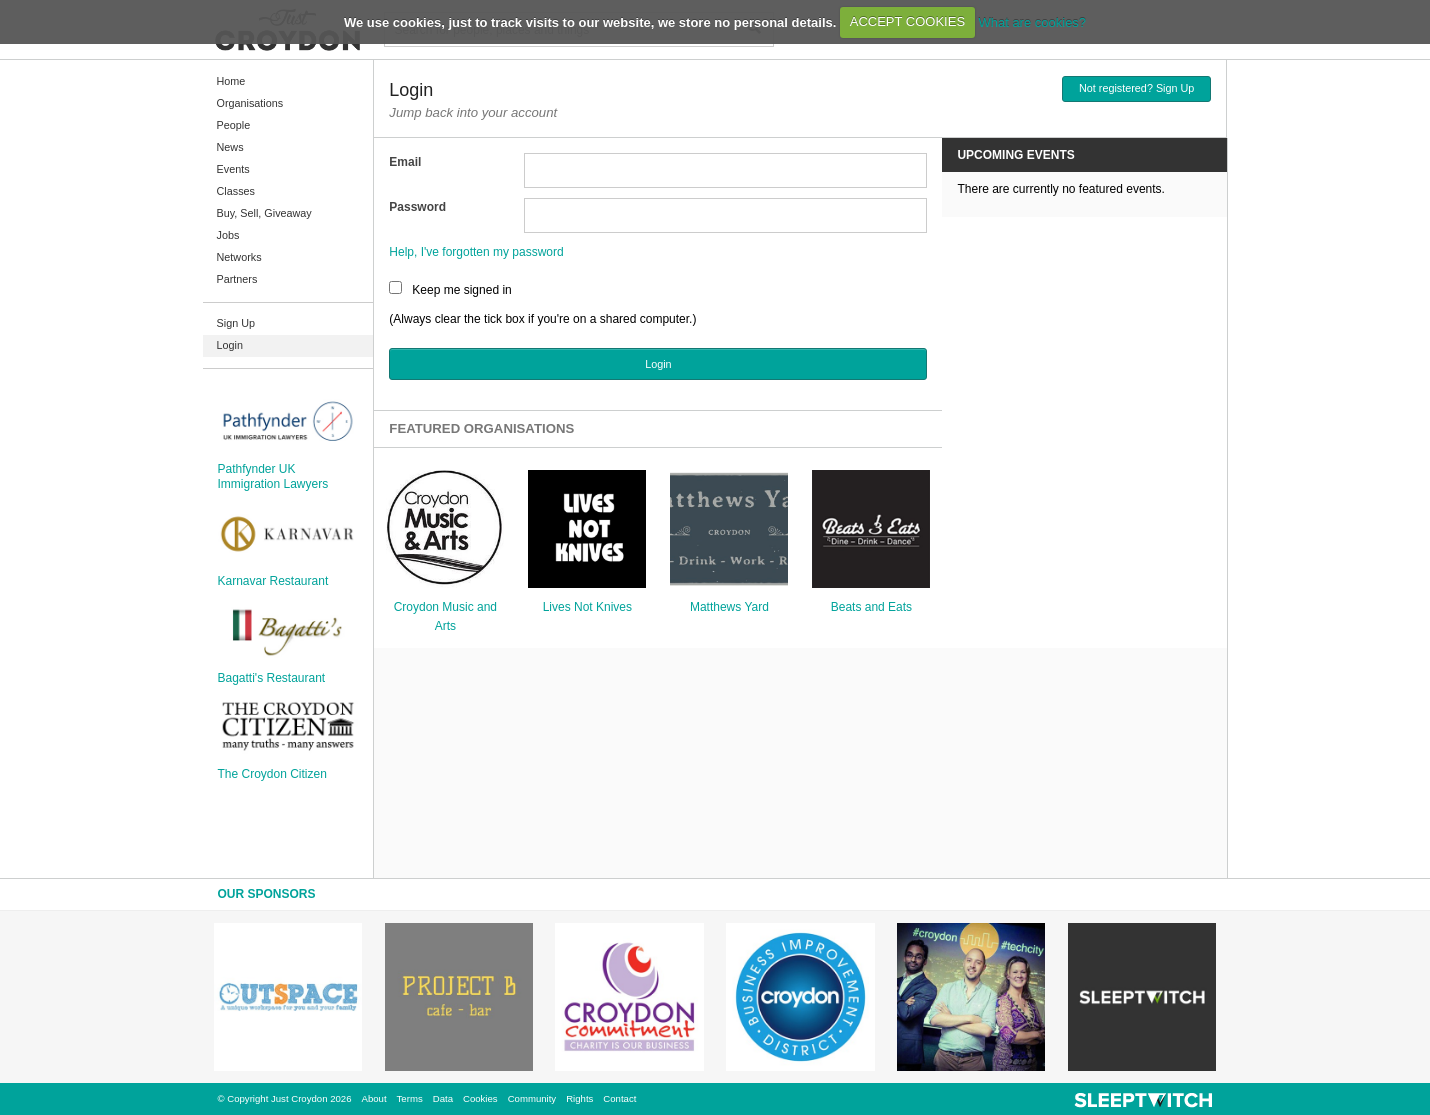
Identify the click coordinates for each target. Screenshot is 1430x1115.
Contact (619, 1098)
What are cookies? (1032, 21)
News (230, 147)
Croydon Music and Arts (445, 616)
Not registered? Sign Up (1136, 88)
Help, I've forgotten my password (476, 252)
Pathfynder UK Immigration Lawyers (273, 476)
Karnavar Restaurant (273, 581)
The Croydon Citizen (272, 774)
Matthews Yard (729, 607)
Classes (236, 191)
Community (532, 1098)
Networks (239, 257)
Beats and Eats (871, 607)
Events (233, 169)
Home (231, 81)
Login (230, 345)
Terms (410, 1098)
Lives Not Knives (587, 607)
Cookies (480, 1098)
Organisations (250, 103)
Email (405, 162)
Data (443, 1098)
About (374, 1098)
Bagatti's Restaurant (272, 678)
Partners (237, 279)
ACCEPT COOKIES (907, 21)
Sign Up (236, 323)
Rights (579, 1098)
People (234, 125)
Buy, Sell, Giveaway (264, 213)
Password (417, 207)
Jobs (228, 235)
